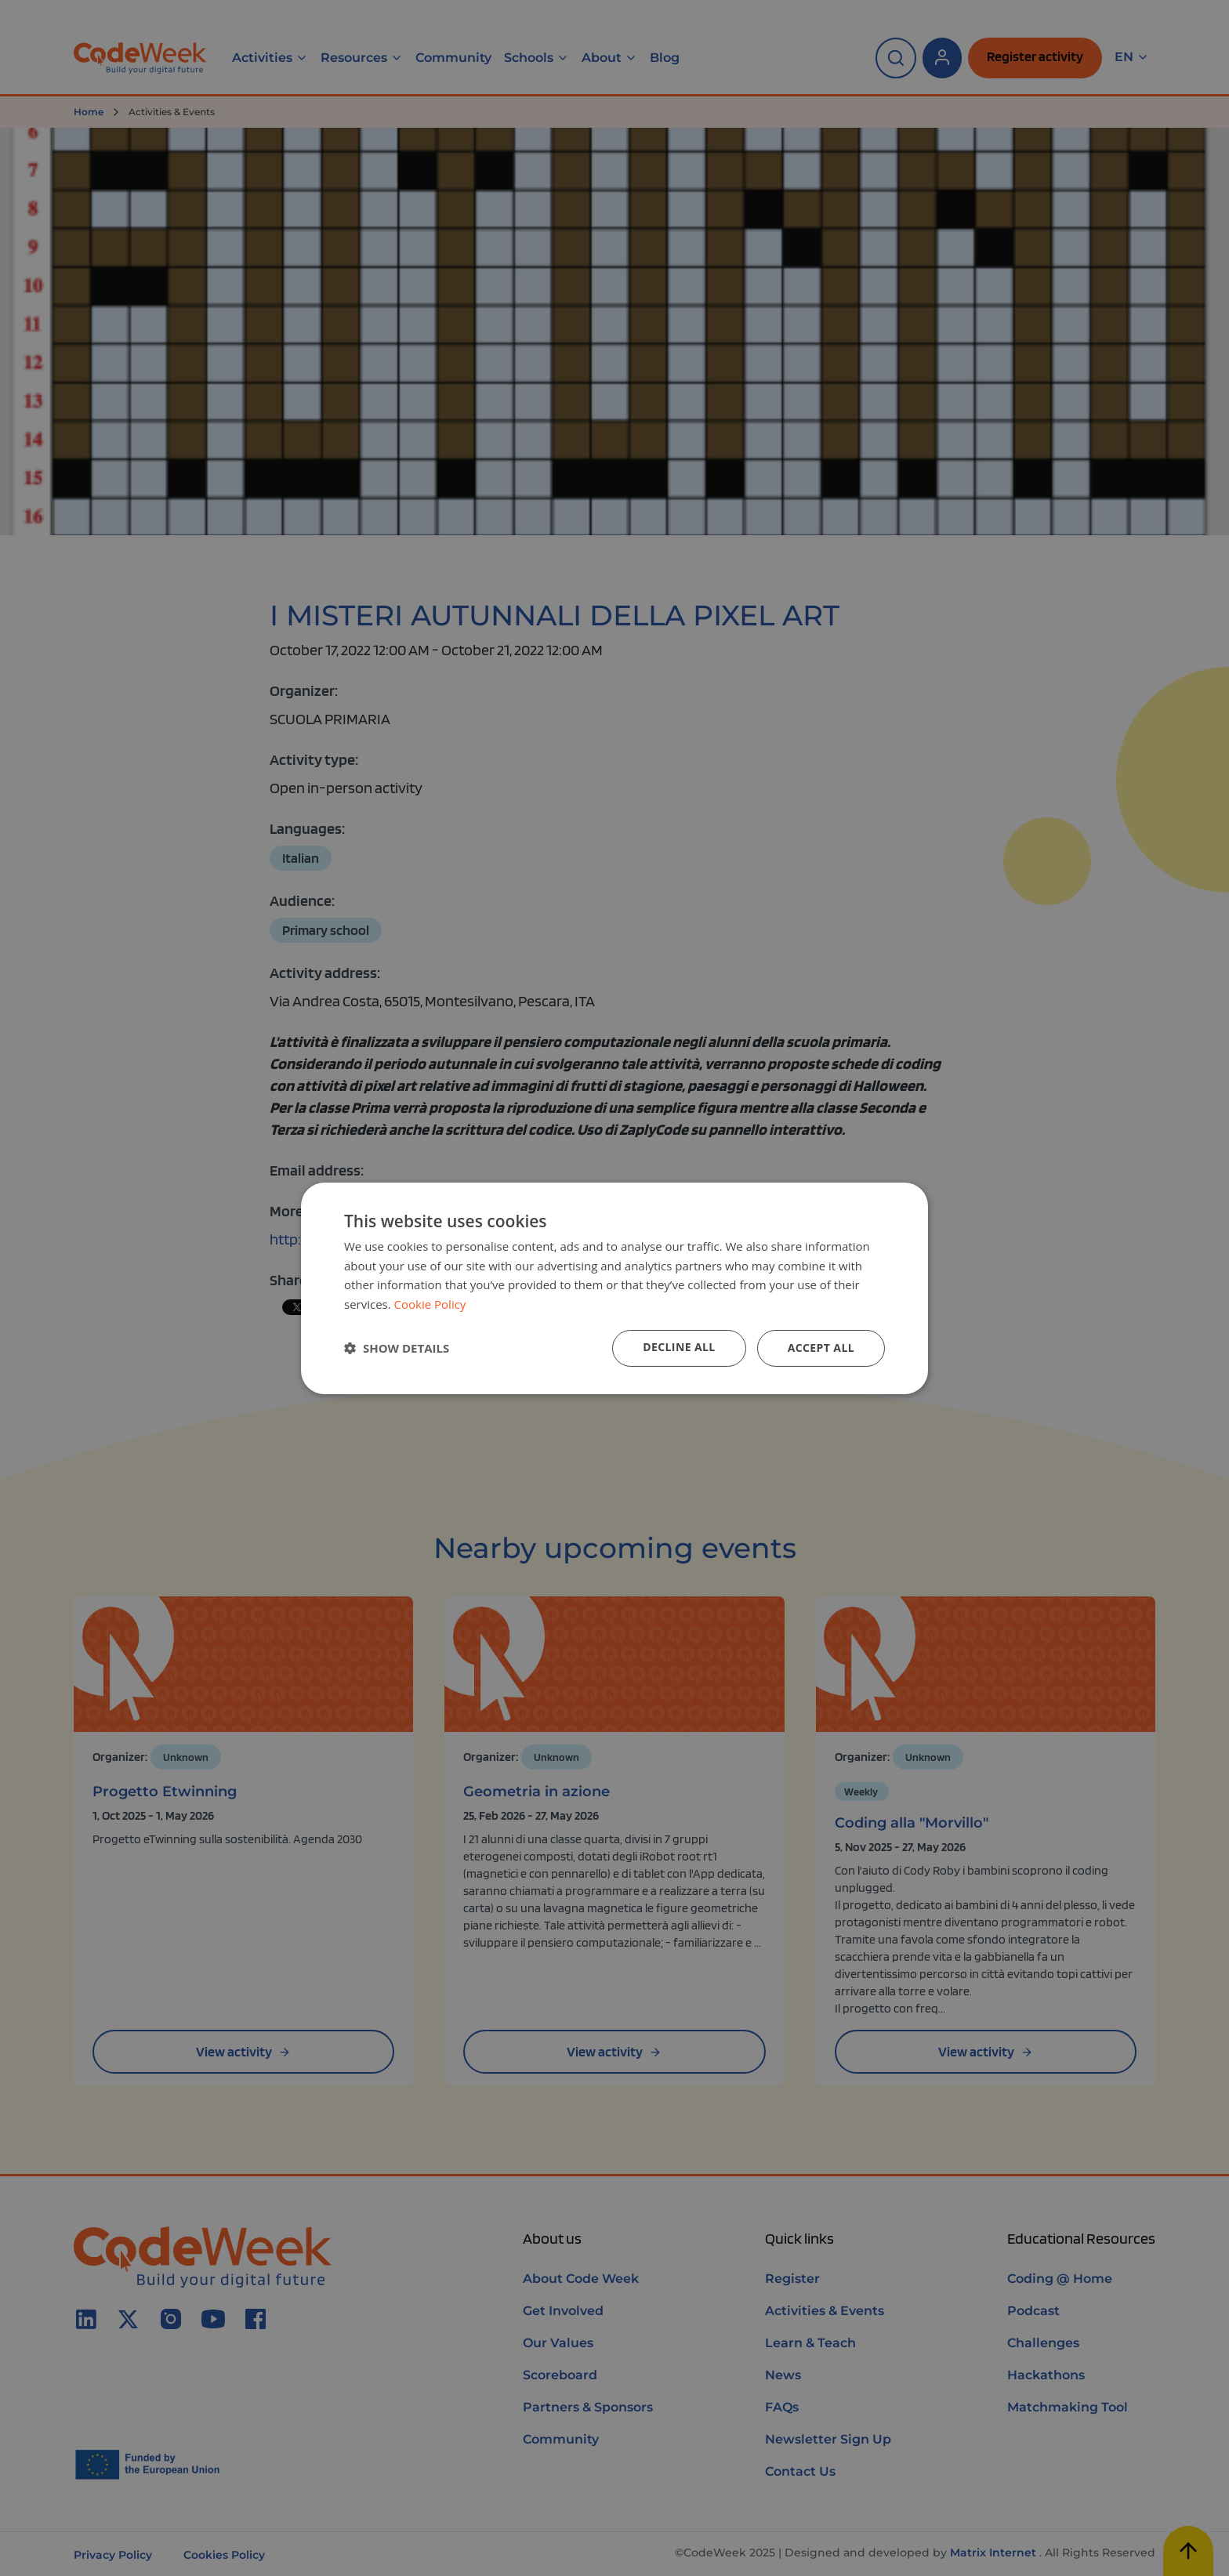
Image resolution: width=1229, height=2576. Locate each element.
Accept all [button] (821, 1347)
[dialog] (614, 1287)
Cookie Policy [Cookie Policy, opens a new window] (430, 1304)
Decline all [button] (679, 1346)
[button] (396, 1348)
